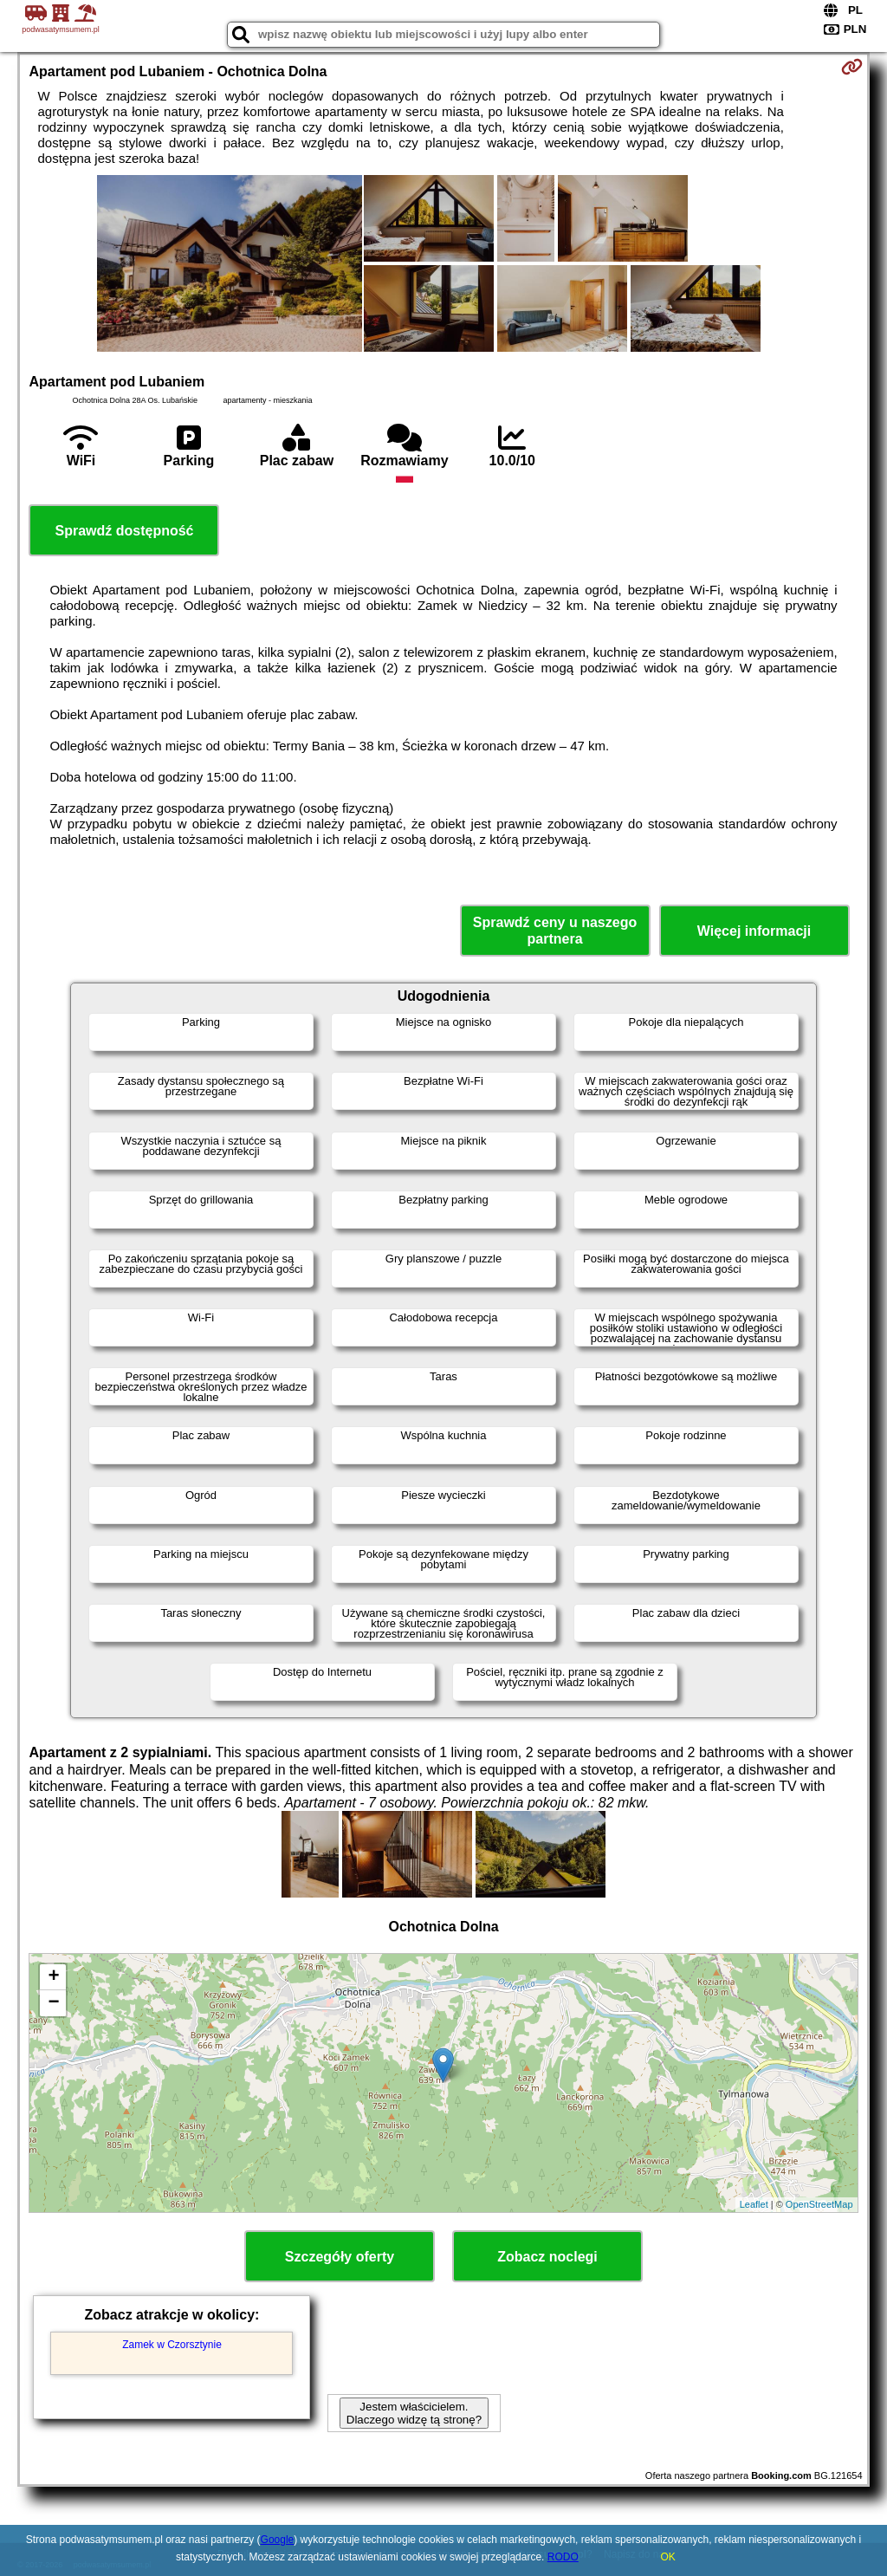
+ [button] (53, 1977)
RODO (563, 2557)
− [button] (53, 2003)
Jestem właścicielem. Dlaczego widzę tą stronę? (414, 2413)
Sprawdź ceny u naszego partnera (555, 930)
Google (278, 2540)
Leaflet (754, 2204)
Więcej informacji (754, 931)
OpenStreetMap (819, 2204)
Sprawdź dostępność (124, 530)
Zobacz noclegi (547, 2256)
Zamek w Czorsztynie (172, 2345)
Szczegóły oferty (339, 2256)
